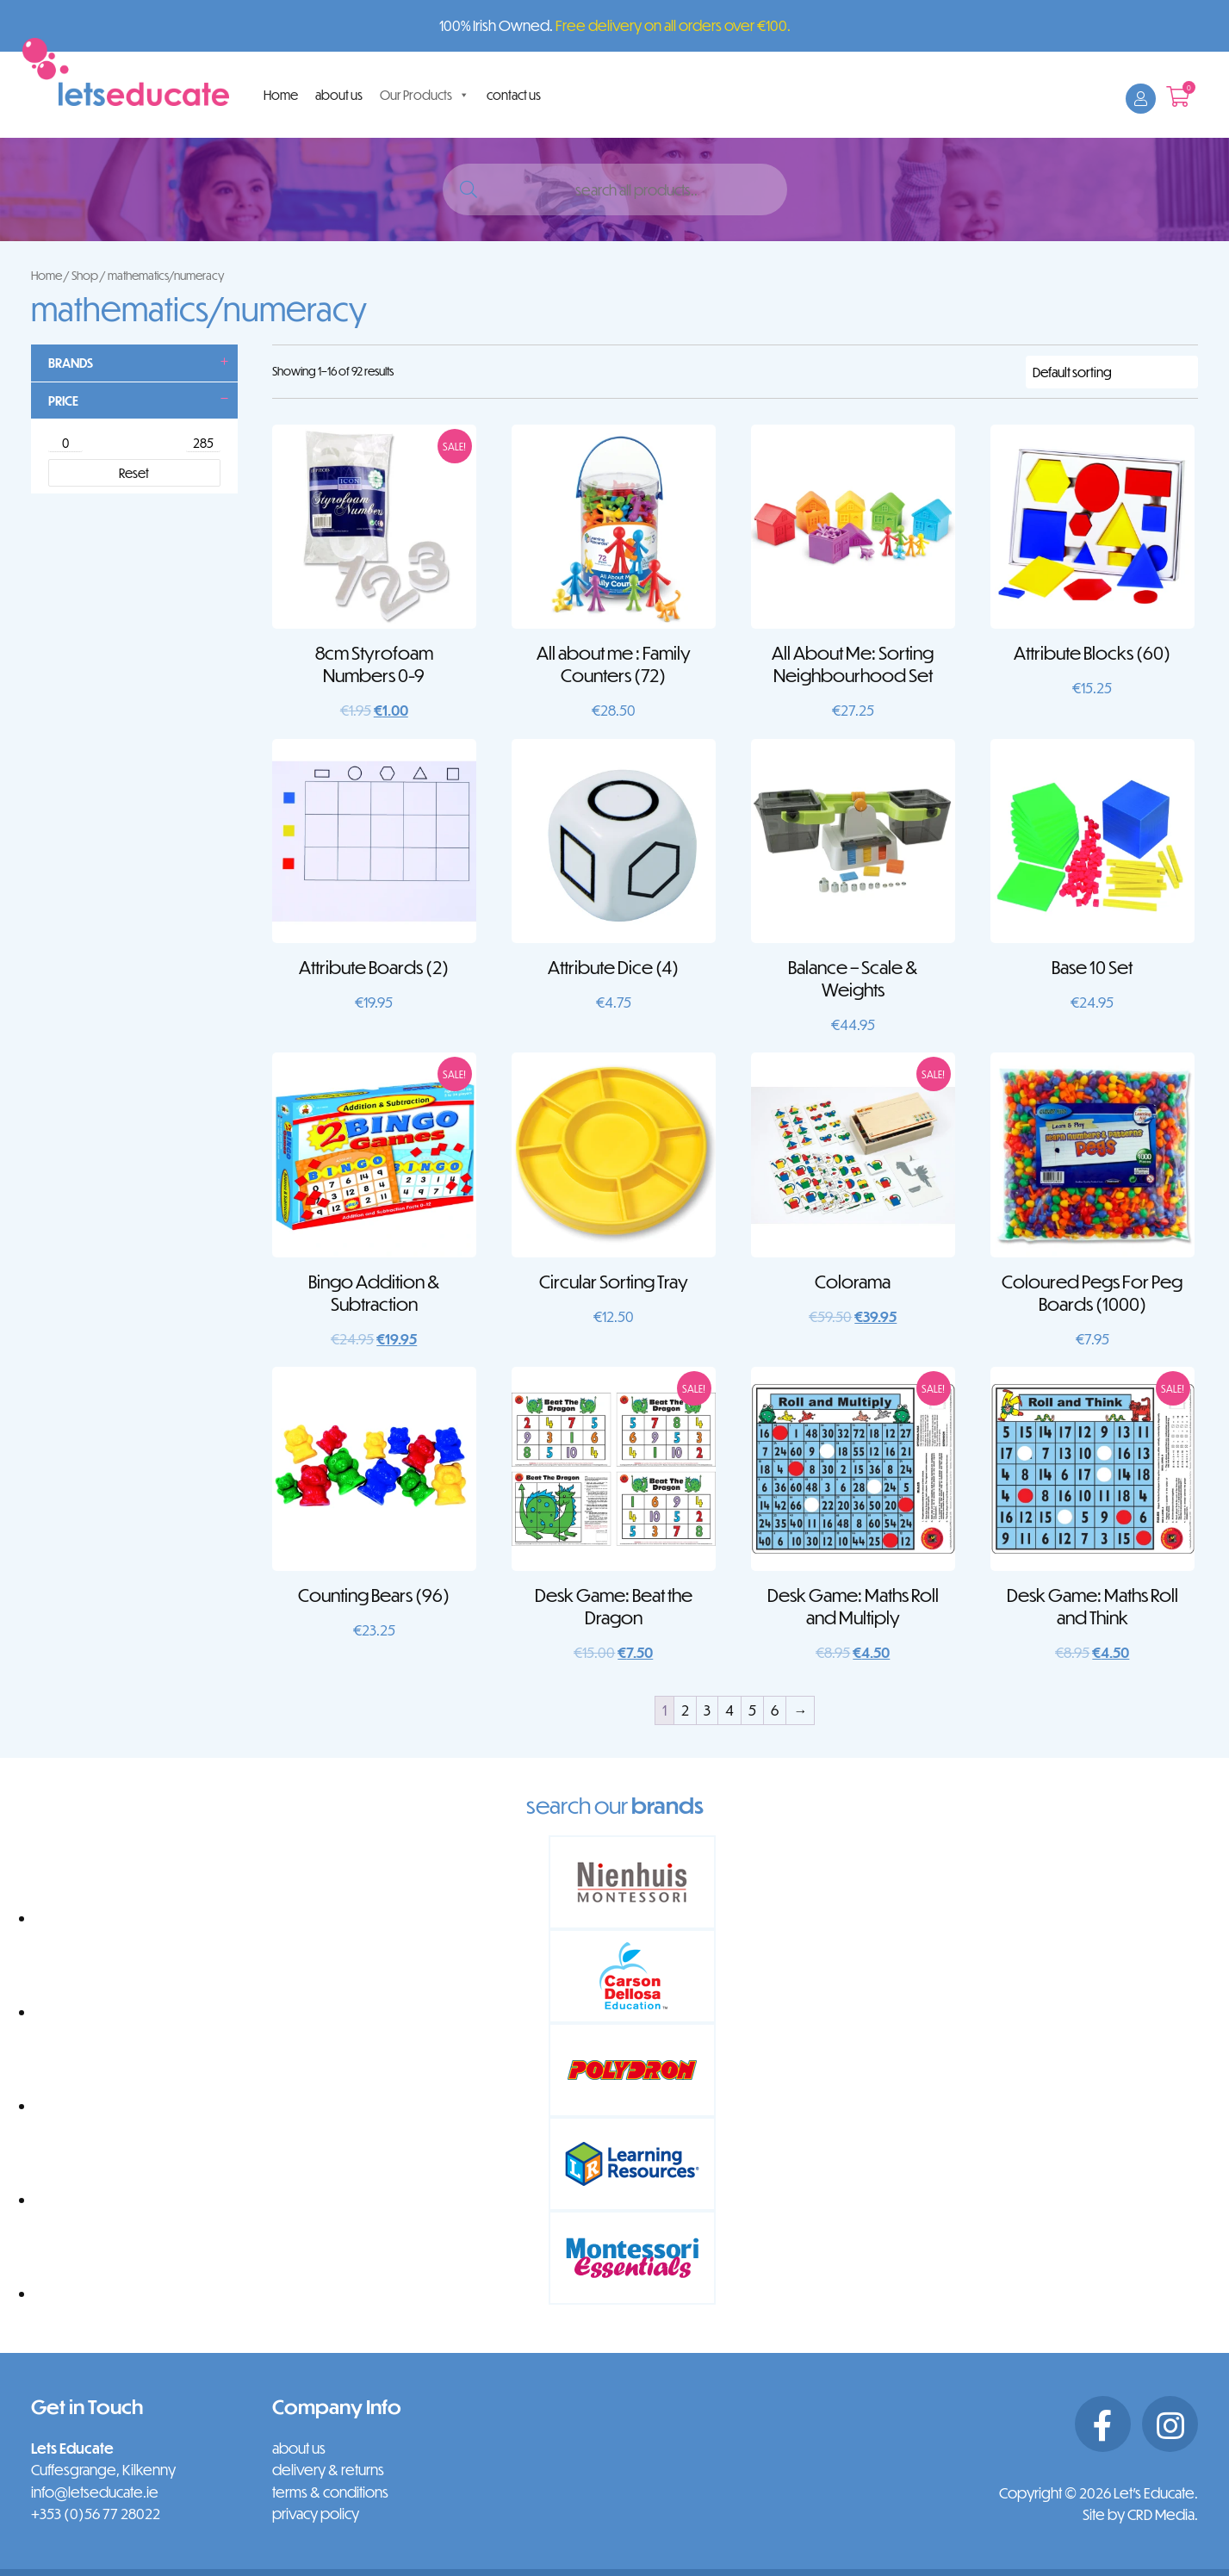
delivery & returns (328, 2470)
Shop (84, 275)
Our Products (424, 95)
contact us (514, 94)
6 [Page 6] (775, 1710)
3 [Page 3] (707, 1710)
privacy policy (315, 2514)
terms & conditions (330, 2492)
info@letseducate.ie (94, 2492)
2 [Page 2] (685, 1710)
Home (281, 94)
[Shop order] (1112, 372)
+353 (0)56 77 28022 (95, 2514)
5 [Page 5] (752, 1710)
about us (339, 94)
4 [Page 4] (729, 1710)
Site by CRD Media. (1140, 2514)
